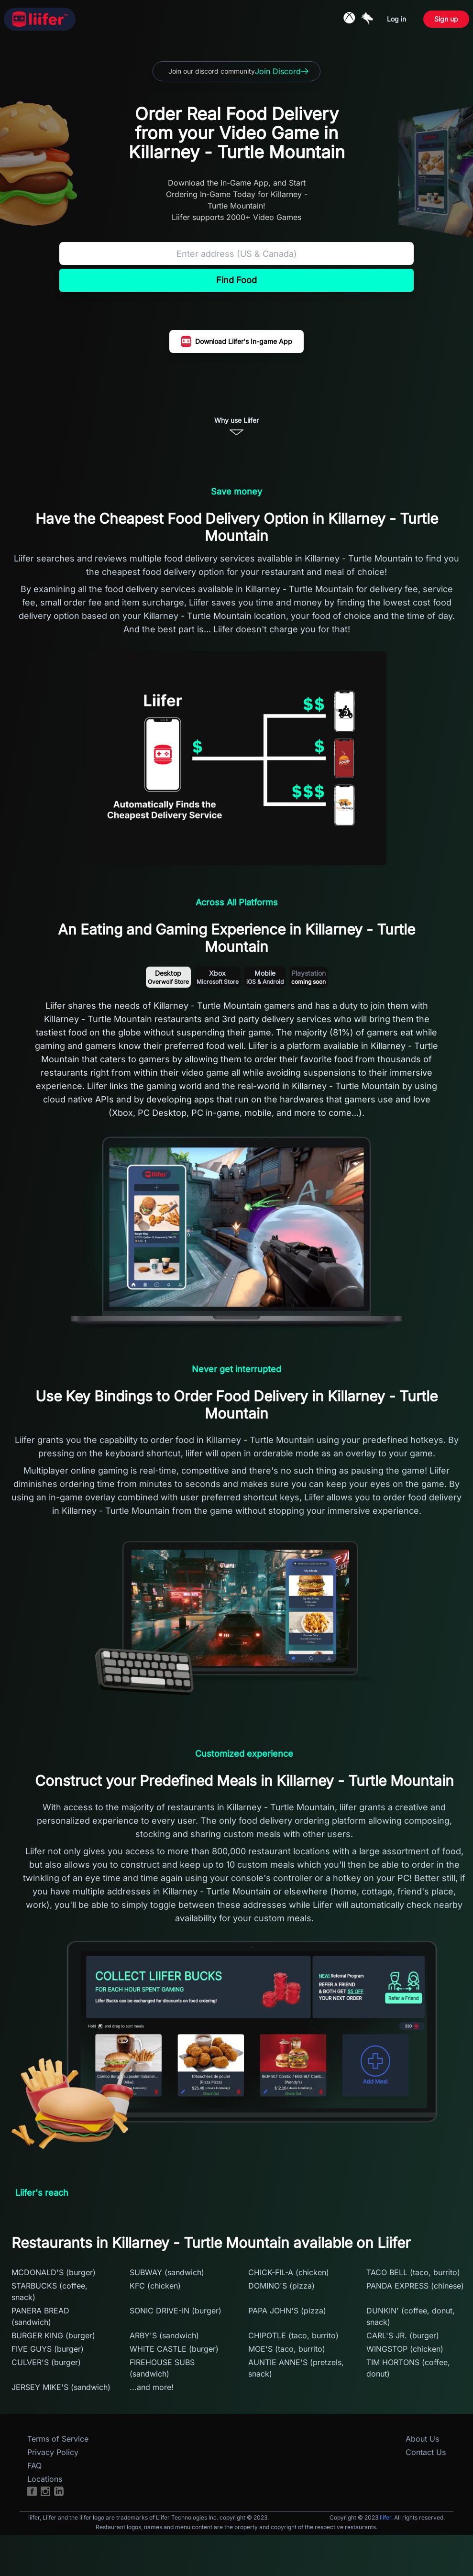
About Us (422, 2439)
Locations (44, 2479)
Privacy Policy (52, 2452)
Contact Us (426, 2452)
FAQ (34, 2465)
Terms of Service (57, 2439)
